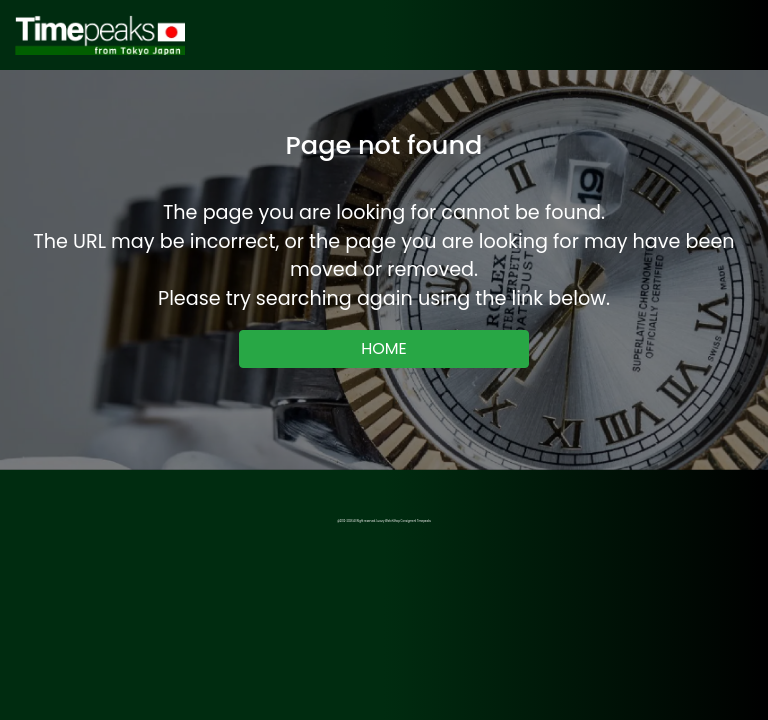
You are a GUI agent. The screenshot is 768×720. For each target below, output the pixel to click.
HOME (384, 348)
